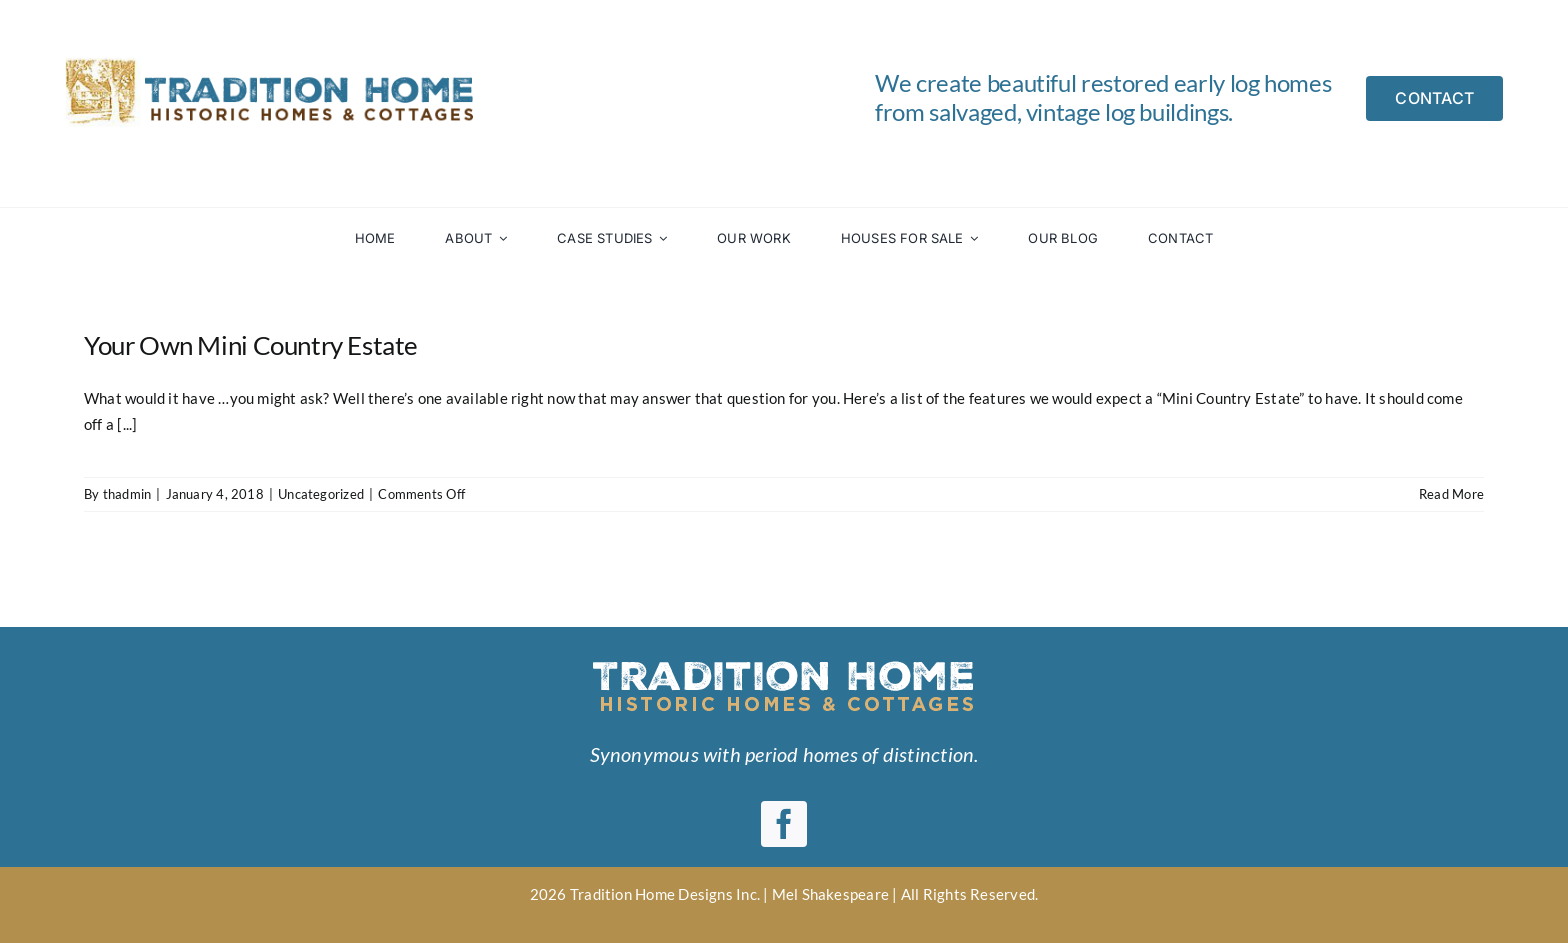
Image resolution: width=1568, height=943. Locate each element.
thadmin (127, 494)
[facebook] (784, 824)
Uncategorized (321, 494)
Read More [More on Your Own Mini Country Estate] (1451, 494)
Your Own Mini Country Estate (251, 345)
